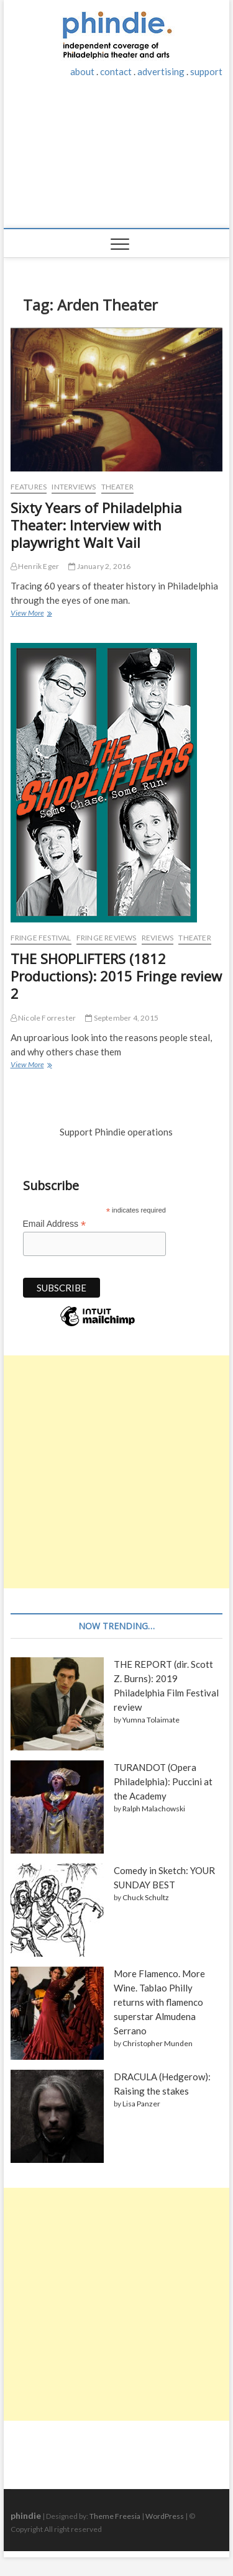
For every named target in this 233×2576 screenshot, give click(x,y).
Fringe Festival (41, 937)
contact (116, 71)
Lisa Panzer (141, 2103)
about (82, 71)
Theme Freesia (114, 2516)
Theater (117, 486)
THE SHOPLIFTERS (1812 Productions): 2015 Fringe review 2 (116, 976)
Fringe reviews (106, 937)
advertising (161, 71)
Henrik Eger (35, 566)
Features (29, 486)
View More (31, 614)
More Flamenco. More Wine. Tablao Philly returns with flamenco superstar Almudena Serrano (159, 2002)
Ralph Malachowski (153, 1808)
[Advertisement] (117, 160)
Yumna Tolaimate (151, 1719)
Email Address (54, 1224)
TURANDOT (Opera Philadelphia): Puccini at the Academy (163, 1781)
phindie (26, 2515)
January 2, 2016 (99, 566)
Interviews (74, 486)
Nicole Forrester (43, 1017)
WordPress (164, 2516)
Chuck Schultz (145, 1897)
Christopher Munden (157, 2043)
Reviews (157, 937)
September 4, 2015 (121, 1017)
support (206, 71)
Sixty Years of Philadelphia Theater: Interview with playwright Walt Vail (96, 525)
